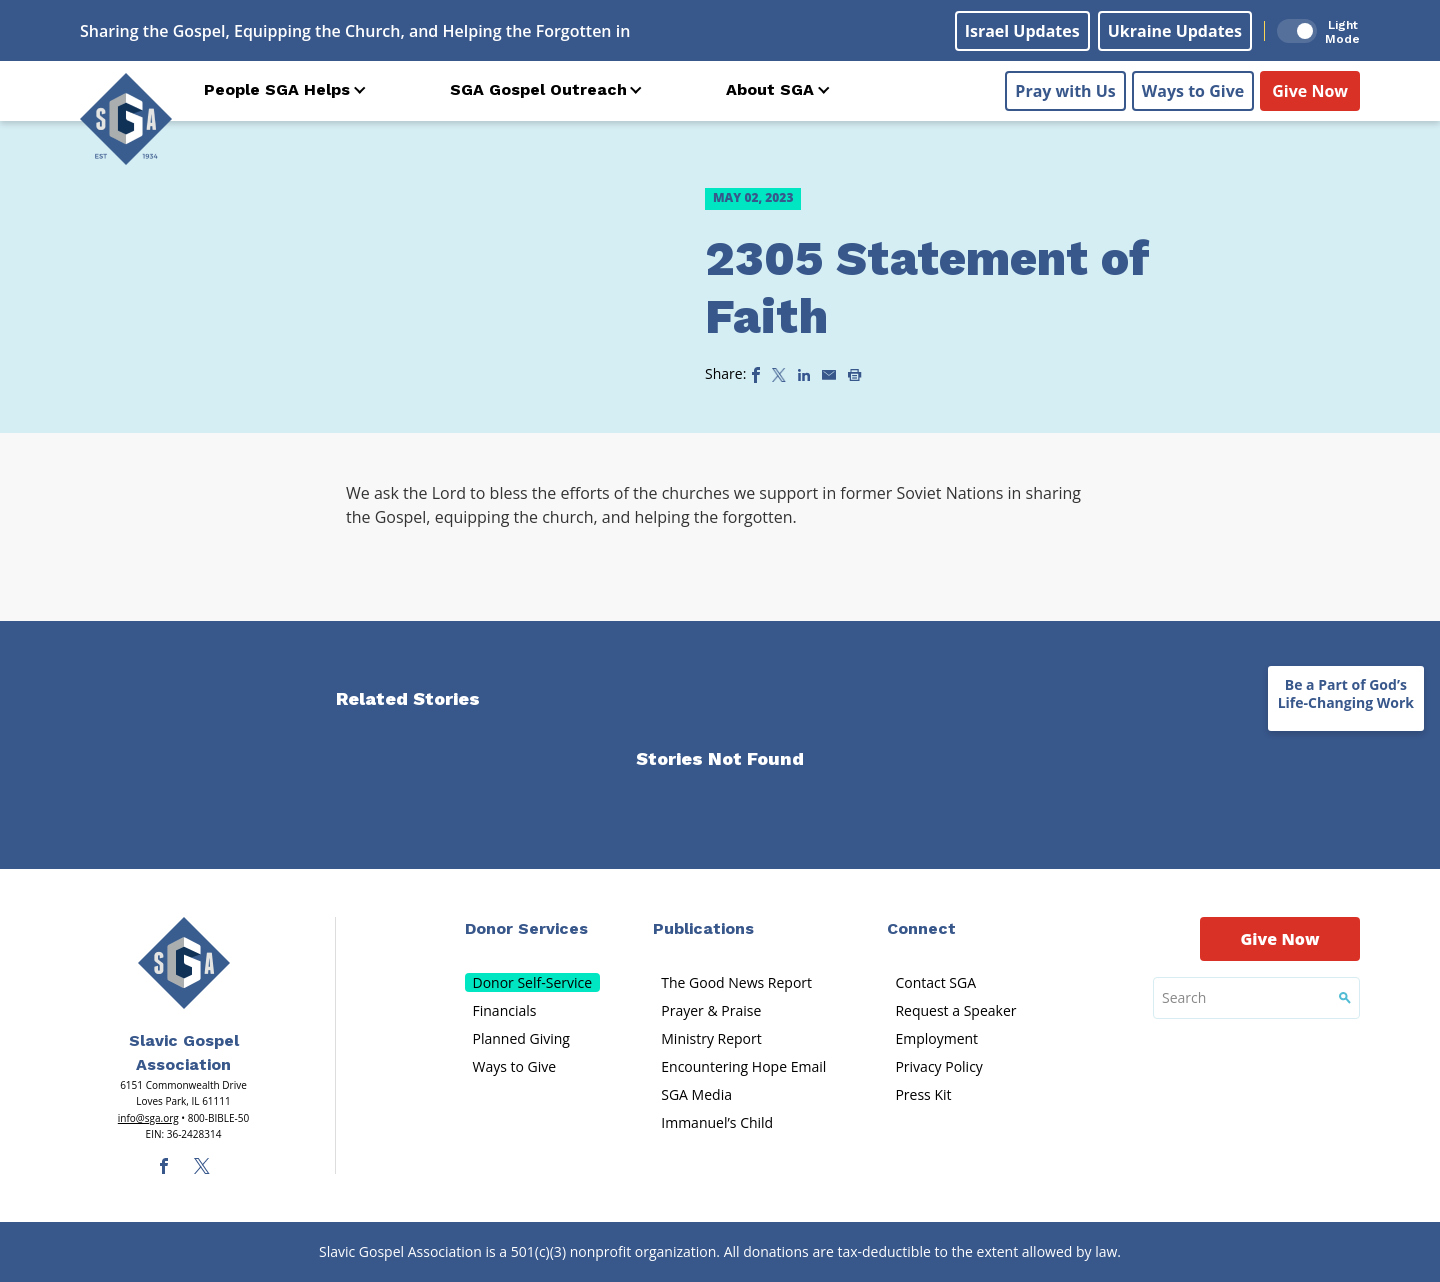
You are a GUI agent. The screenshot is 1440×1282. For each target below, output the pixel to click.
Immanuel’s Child (717, 1122)
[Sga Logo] (126, 119)
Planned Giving (521, 1038)
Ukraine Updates (1175, 31)
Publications (703, 928)
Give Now (1310, 91)
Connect (921, 928)
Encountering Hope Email (743, 1066)
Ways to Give (1193, 91)
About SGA (770, 89)
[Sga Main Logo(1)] (184, 963)
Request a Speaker (955, 1010)
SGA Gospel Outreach (538, 89)
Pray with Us (1065, 91)
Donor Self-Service (533, 982)
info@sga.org (148, 1118)
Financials (505, 1010)
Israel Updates (1022, 31)
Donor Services (526, 928)
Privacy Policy (938, 1066)
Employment (936, 1038)
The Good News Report (736, 982)
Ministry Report (711, 1038)
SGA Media (696, 1094)
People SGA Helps (277, 89)
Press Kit (923, 1094)
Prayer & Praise (711, 1010)
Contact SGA (935, 982)
